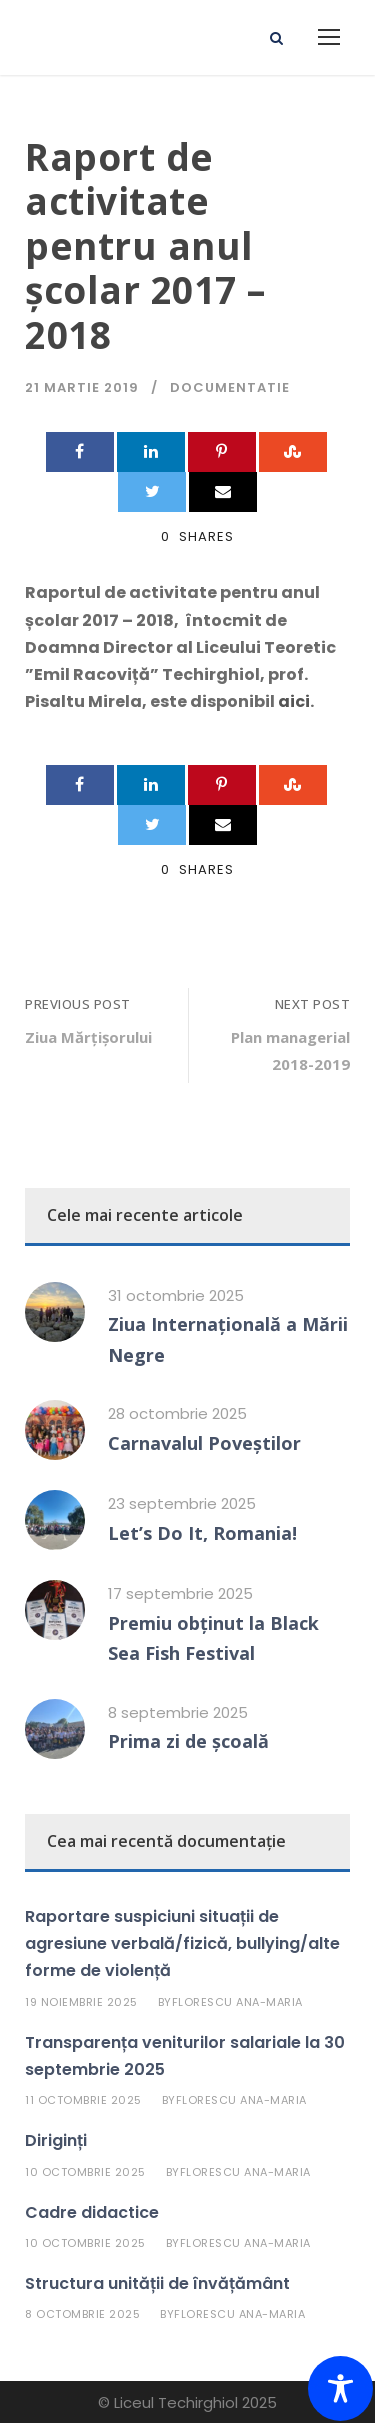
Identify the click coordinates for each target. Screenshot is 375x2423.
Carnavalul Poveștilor (204, 1443)
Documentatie (230, 387)
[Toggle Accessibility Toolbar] (340, 2388)
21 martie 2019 (82, 387)
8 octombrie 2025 (82, 2314)
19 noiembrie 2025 (81, 2002)
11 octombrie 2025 (83, 2100)
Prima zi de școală (188, 1741)
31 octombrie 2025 (176, 1295)
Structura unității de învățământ (157, 2283)
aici (294, 701)
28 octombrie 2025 (177, 1413)
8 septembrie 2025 (178, 1712)
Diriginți (56, 2140)
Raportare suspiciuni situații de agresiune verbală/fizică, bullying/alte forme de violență (182, 1943)
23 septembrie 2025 (182, 1503)
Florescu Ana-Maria (237, 2002)
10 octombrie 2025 (85, 2172)
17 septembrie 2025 (180, 1593)
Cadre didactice (92, 2212)
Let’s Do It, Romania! (202, 1533)
